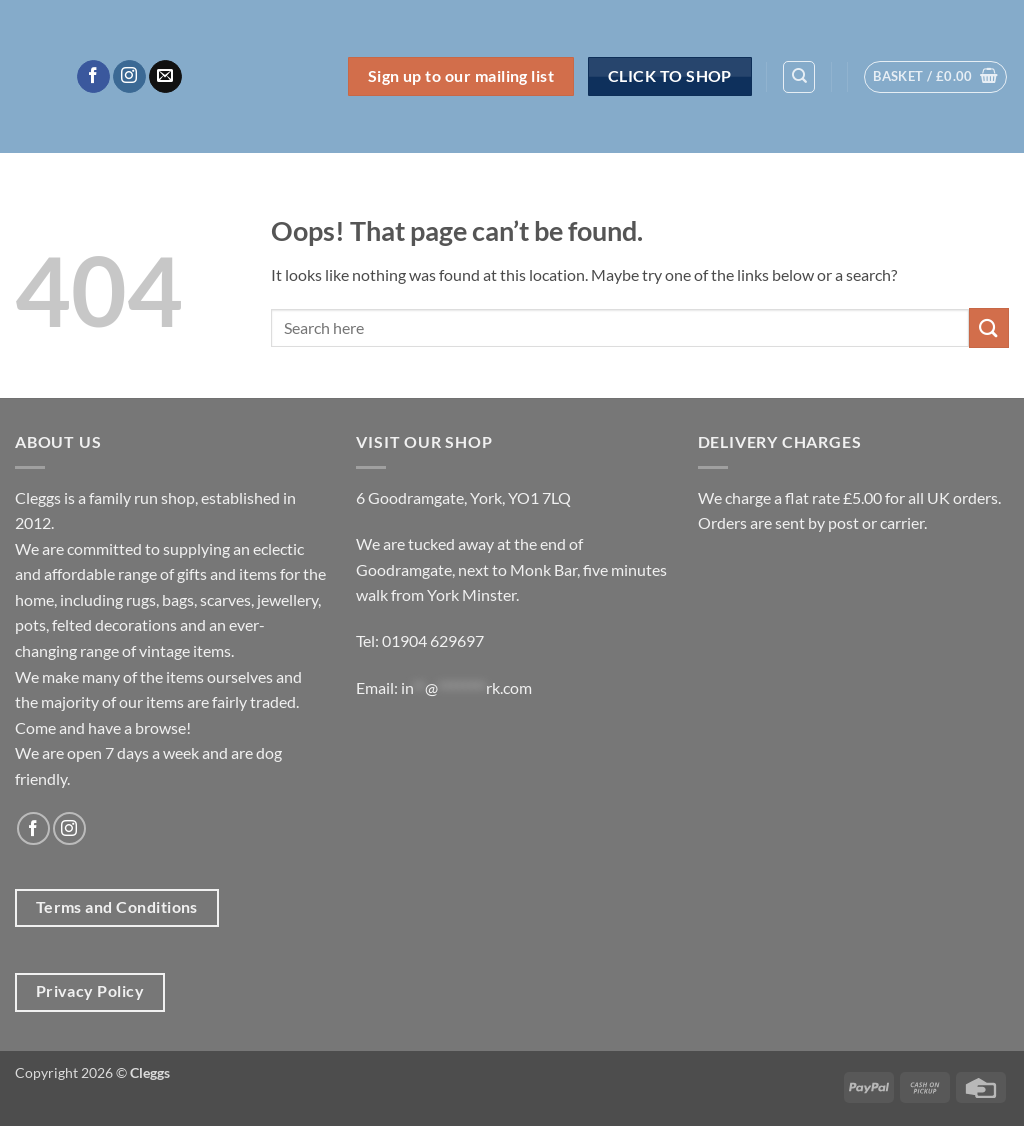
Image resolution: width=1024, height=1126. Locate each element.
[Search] (799, 77)
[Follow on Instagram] (129, 77)
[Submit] (989, 327)
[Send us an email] (165, 77)
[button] (935, 77)
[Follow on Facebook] (93, 77)
